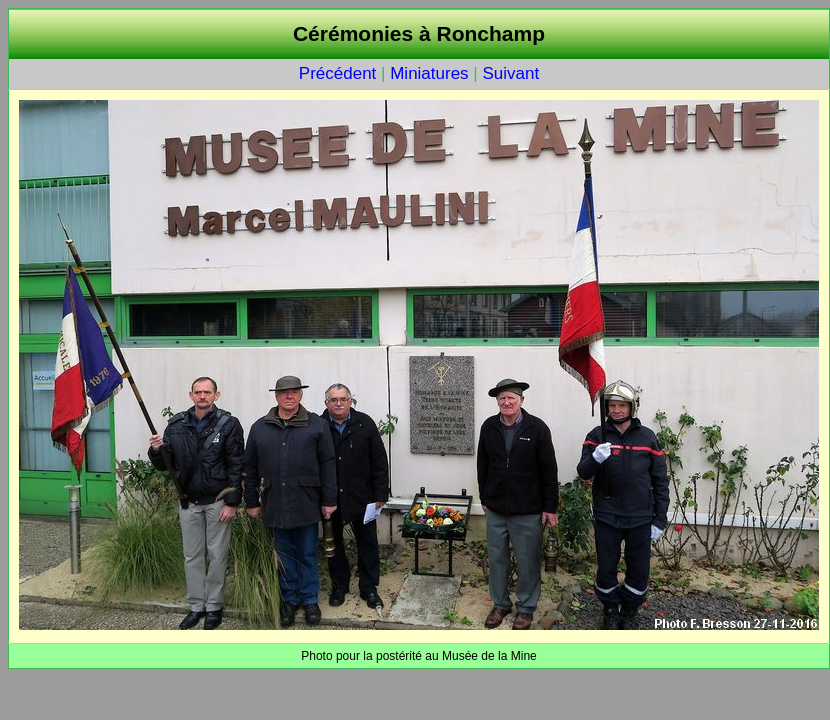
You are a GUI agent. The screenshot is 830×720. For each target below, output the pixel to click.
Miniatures (429, 73)
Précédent (338, 73)
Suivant (510, 73)
